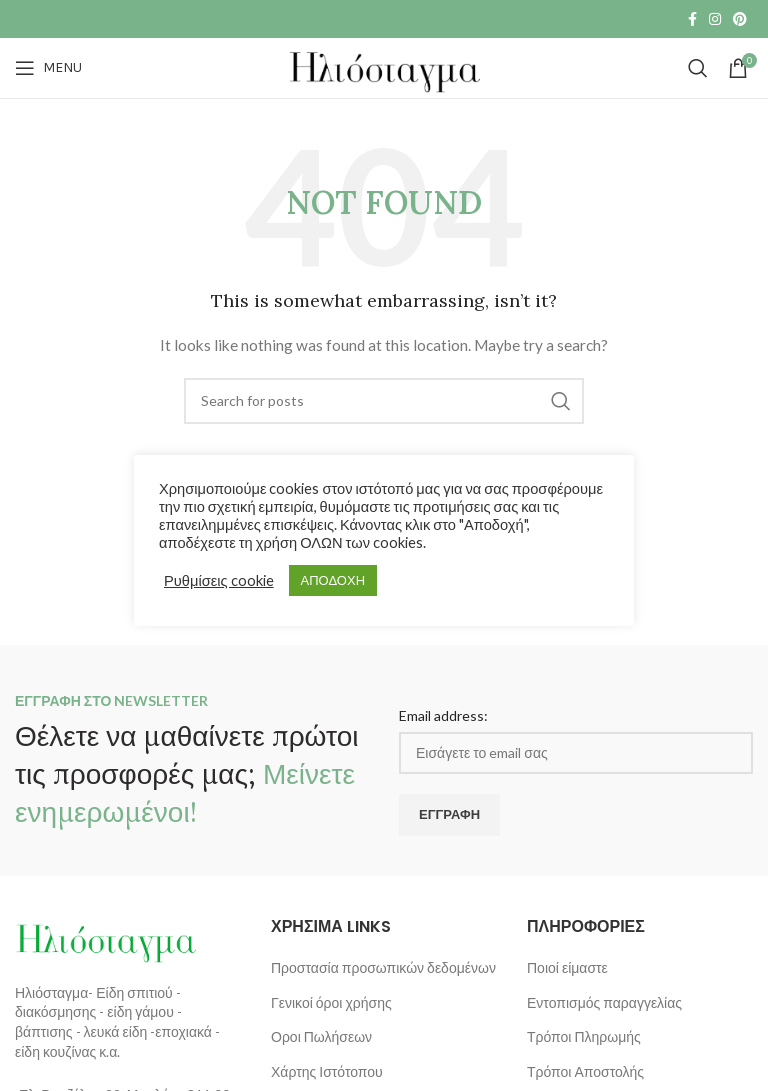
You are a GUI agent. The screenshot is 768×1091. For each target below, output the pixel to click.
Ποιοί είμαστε (567, 967)
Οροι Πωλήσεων (321, 1036)
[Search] (698, 68)
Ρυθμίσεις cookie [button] (219, 580)
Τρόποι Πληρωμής (584, 1036)
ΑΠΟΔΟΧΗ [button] (333, 580)
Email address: (443, 715)
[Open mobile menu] (48, 68)
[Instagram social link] (715, 19)
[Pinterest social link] (740, 19)
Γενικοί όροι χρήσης (331, 1002)
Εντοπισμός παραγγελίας (604, 1002)
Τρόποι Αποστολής (585, 1071)
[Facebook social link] (692, 19)
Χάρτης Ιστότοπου (327, 1071)
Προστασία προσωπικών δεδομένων (383, 967)
